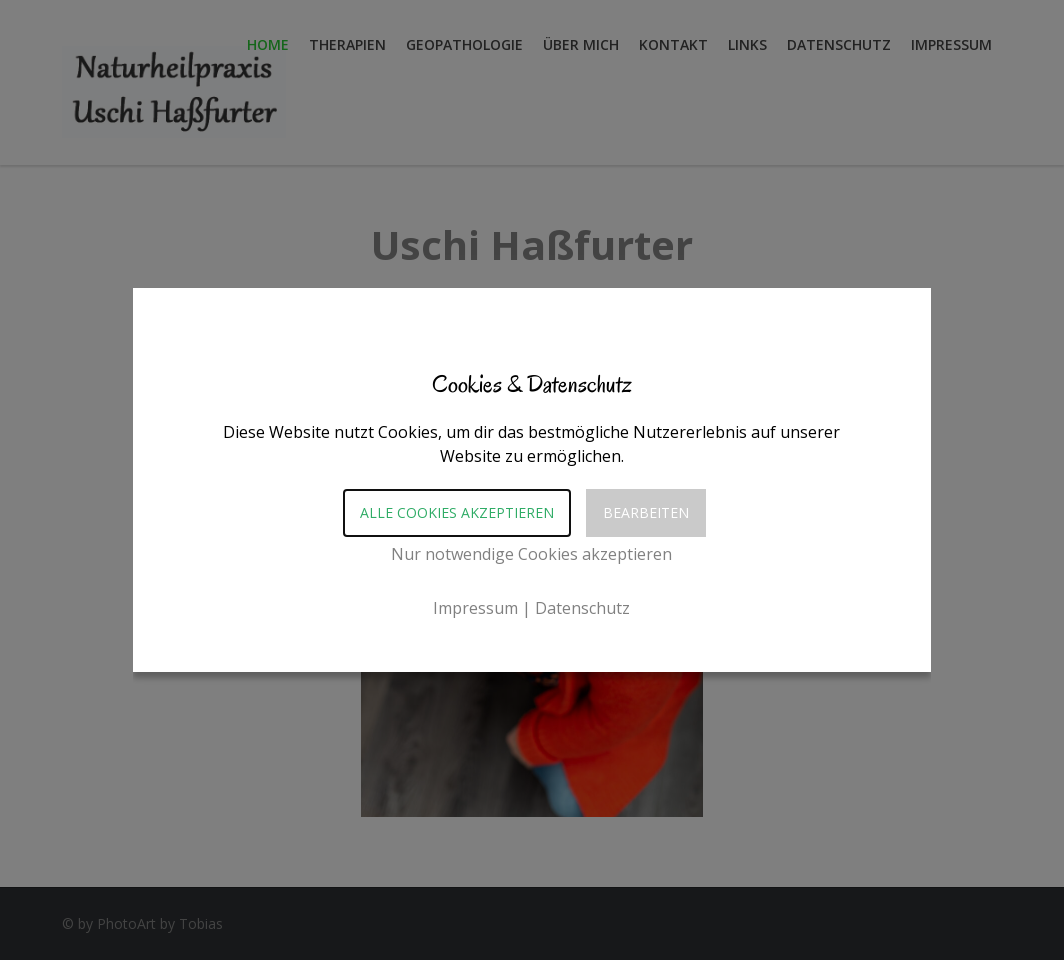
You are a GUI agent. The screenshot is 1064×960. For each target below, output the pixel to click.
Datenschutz (582, 608)
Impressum (475, 608)
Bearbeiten (646, 512)
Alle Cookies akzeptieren (457, 512)
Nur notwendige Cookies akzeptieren (531, 554)
